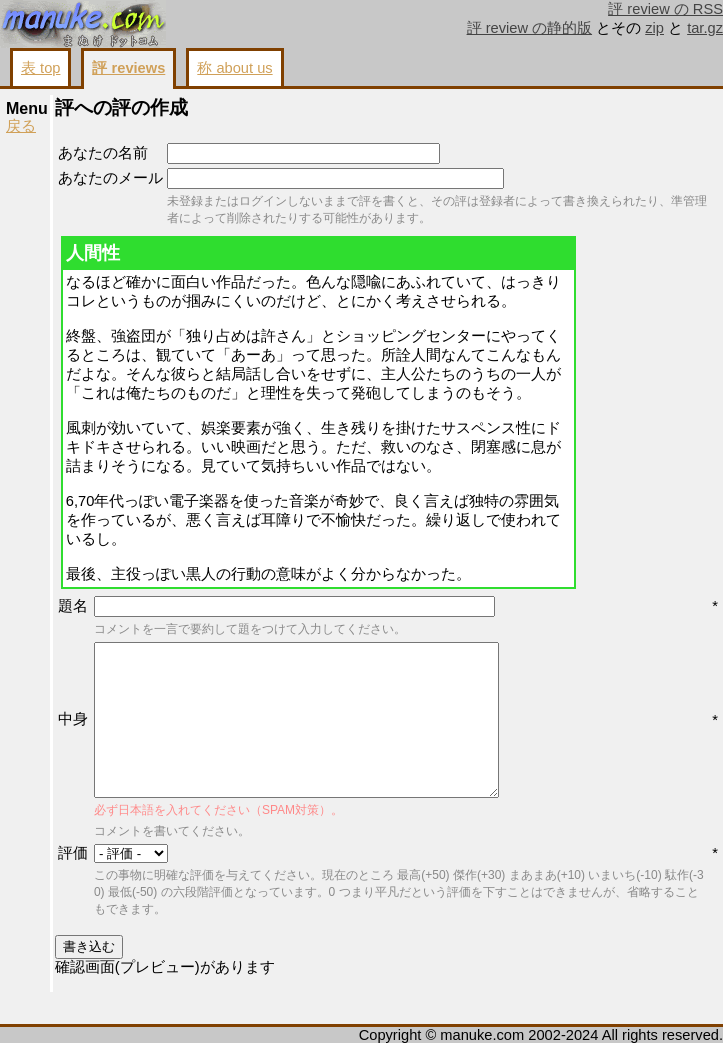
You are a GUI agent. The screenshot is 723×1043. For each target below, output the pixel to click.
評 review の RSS (665, 9)
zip (654, 28)
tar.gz (705, 28)
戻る (21, 126)
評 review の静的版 (530, 28)
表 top (40, 68)
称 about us (234, 68)
